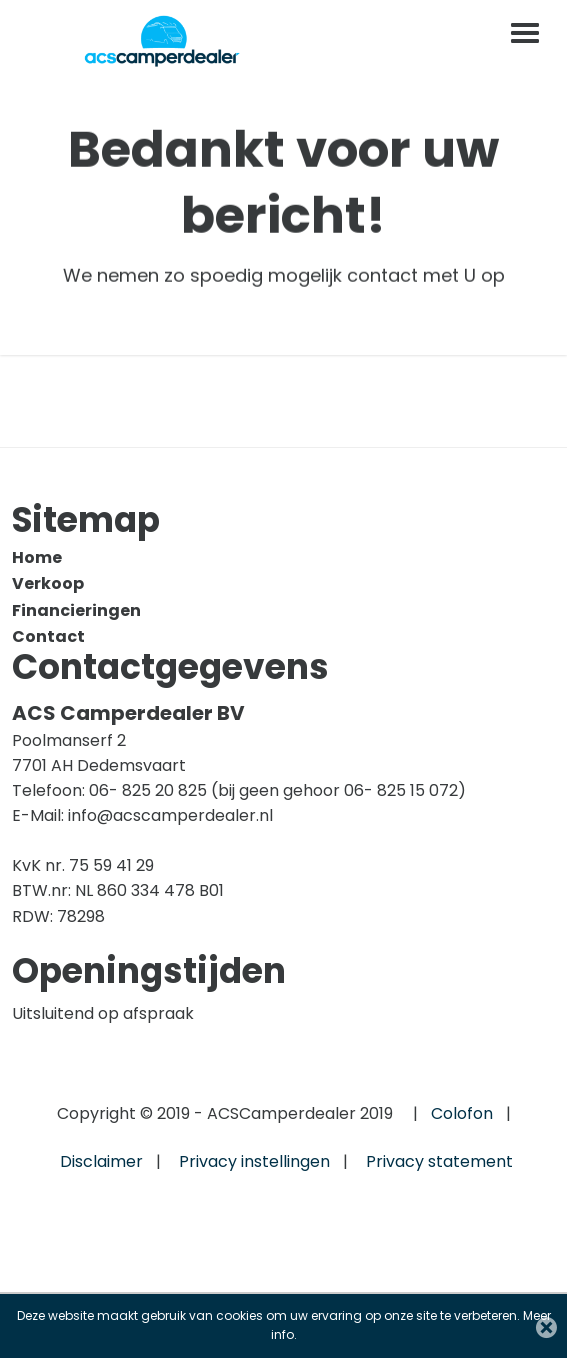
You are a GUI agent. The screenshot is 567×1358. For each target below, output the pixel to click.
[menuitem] (277, 558)
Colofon (462, 1113)
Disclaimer (101, 1161)
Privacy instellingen (254, 1161)
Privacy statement (439, 1161)
